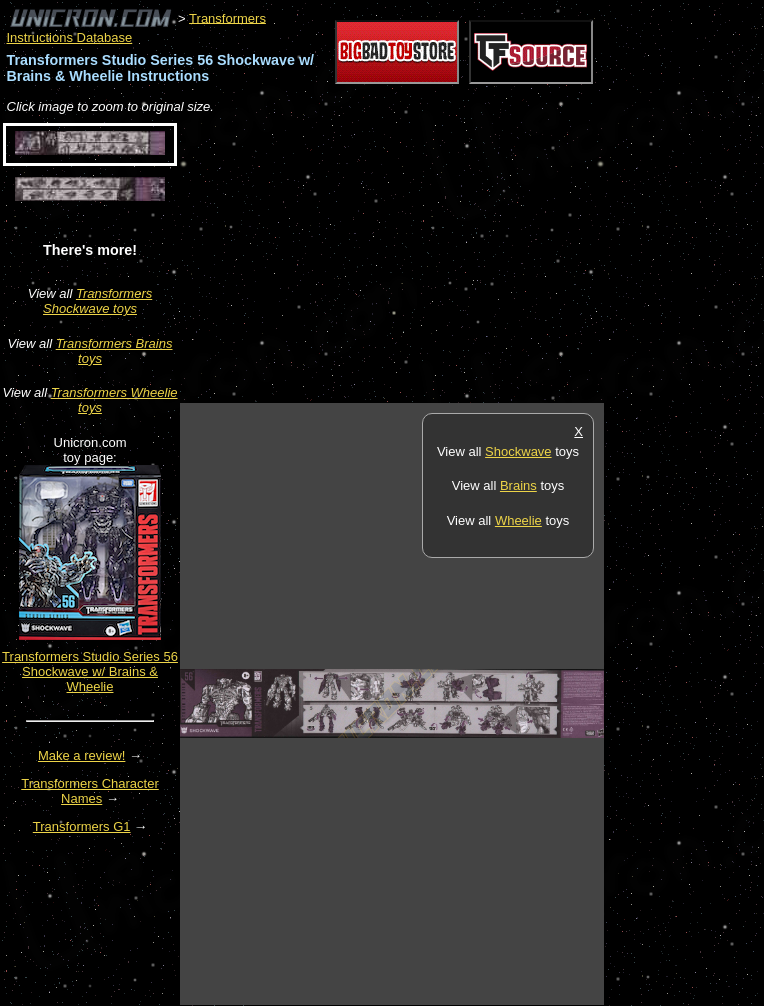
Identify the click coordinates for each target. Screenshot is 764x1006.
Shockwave (518, 451)
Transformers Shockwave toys (97, 301)
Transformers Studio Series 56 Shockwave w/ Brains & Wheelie (90, 671)
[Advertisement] (414, 260)
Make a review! (81, 755)
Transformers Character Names (90, 791)
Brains (518, 485)
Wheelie (518, 520)
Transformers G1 (82, 826)
